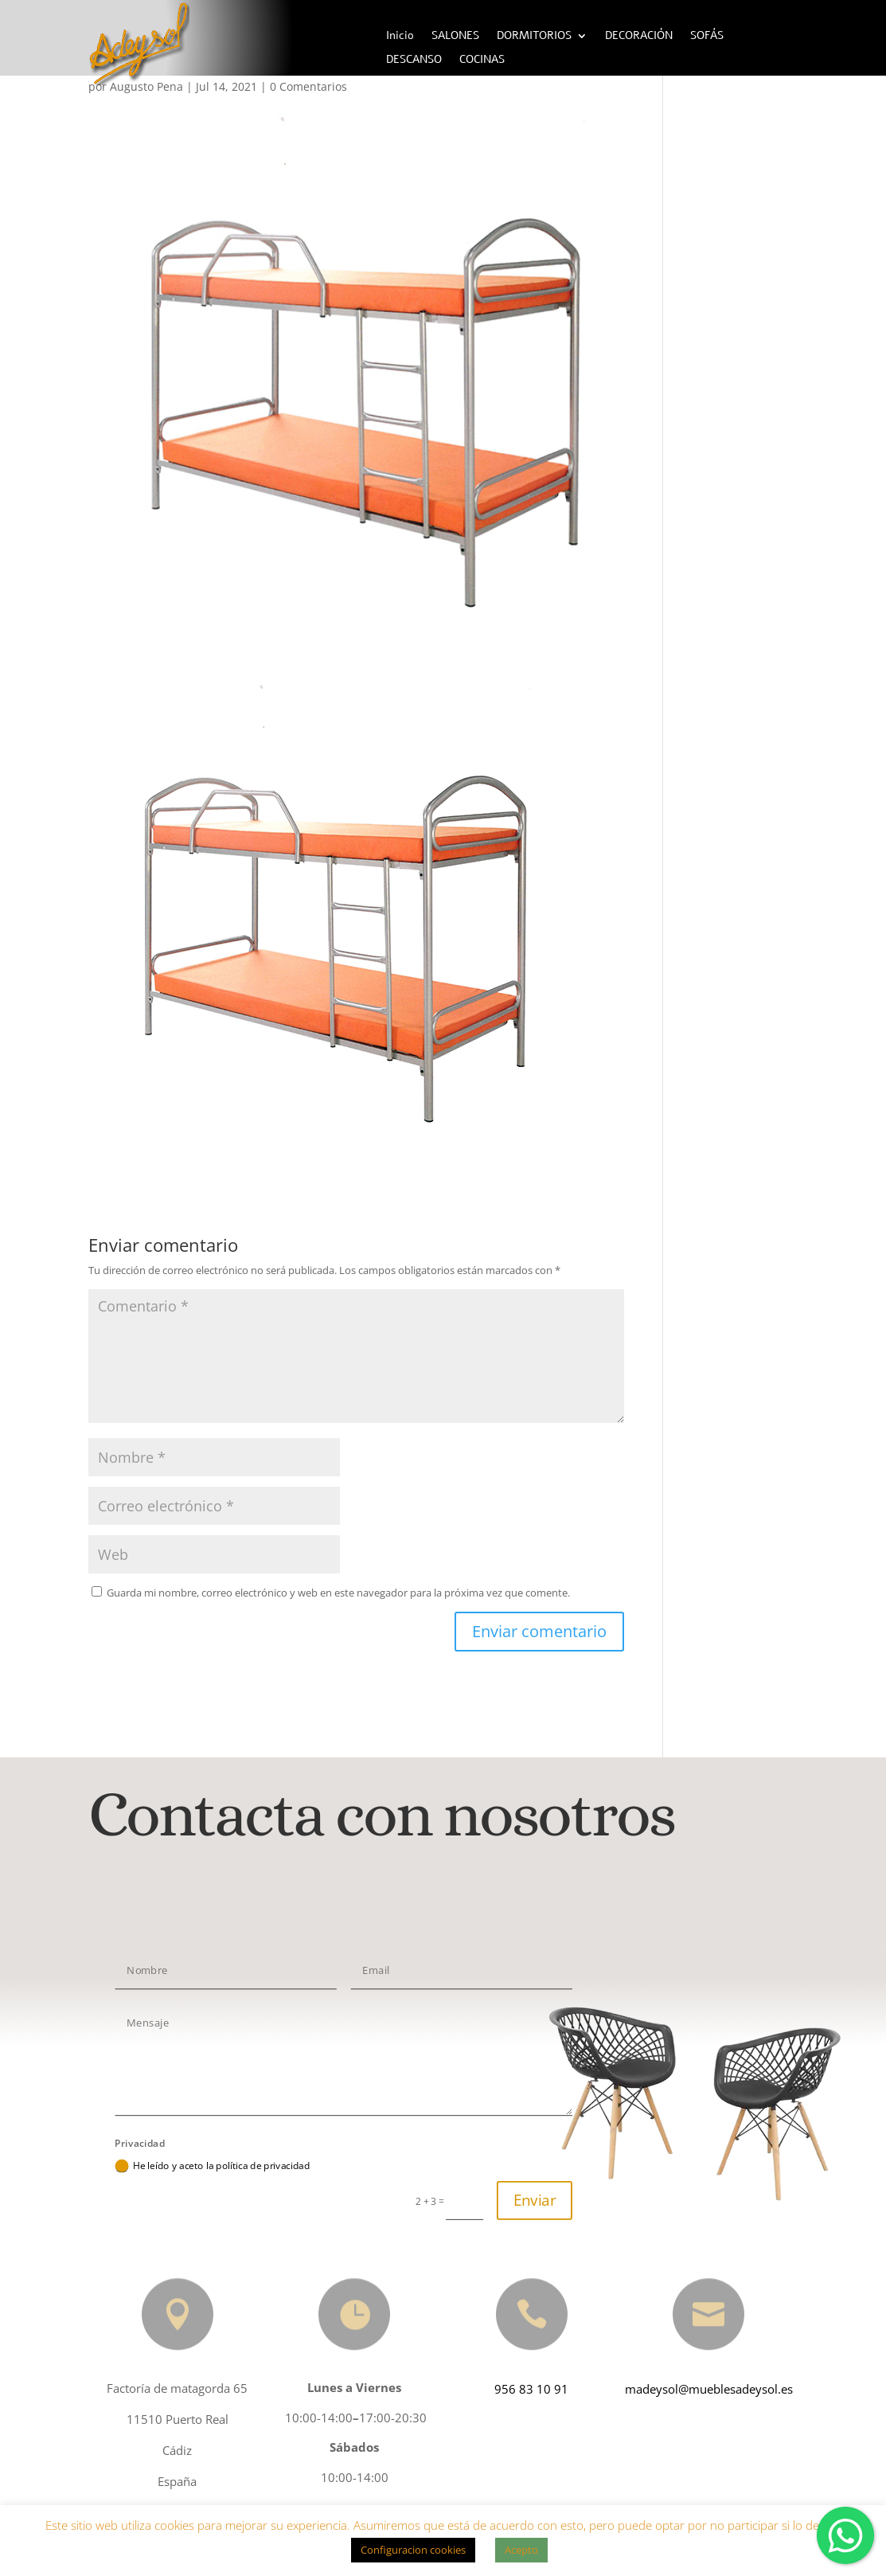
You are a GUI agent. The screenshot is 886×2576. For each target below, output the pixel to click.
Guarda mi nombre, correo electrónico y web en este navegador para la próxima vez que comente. (338, 1592)
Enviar (534, 2200)
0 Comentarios (308, 86)
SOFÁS (707, 36)
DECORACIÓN (639, 36)
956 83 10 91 (526, 2388)
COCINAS (482, 60)
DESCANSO (414, 60)
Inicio (400, 36)
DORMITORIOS (534, 36)
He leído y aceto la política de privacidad (212, 2166)
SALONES (455, 36)
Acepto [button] (521, 2550)
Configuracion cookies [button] (413, 2550)
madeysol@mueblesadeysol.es (704, 2388)
